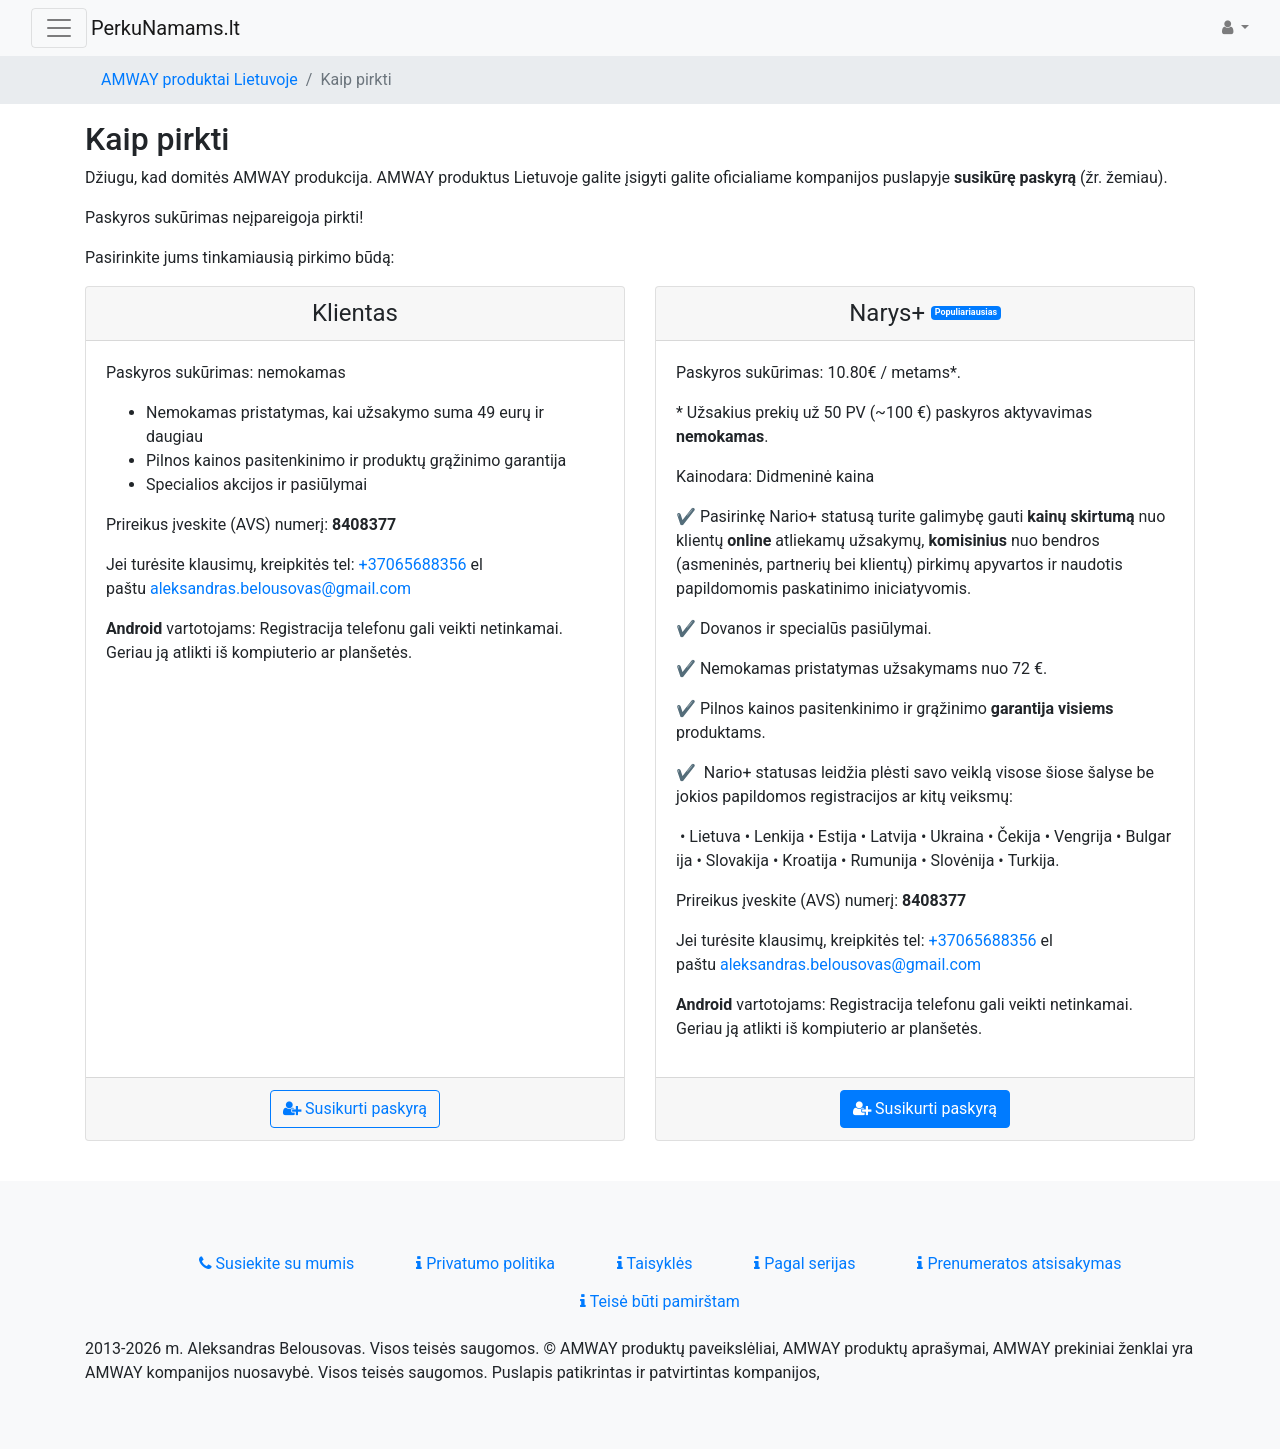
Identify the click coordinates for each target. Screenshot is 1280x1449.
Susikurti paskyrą (355, 1108)
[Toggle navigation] (59, 28)
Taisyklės (654, 1263)
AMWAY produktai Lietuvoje (199, 79)
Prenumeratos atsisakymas (1019, 1263)
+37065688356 (413, 564)
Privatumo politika (485, 1263)
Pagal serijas (804, 1263)
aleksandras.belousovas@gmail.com (280, 588)
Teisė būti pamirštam (660, 1301)
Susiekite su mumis (277, 1263)
